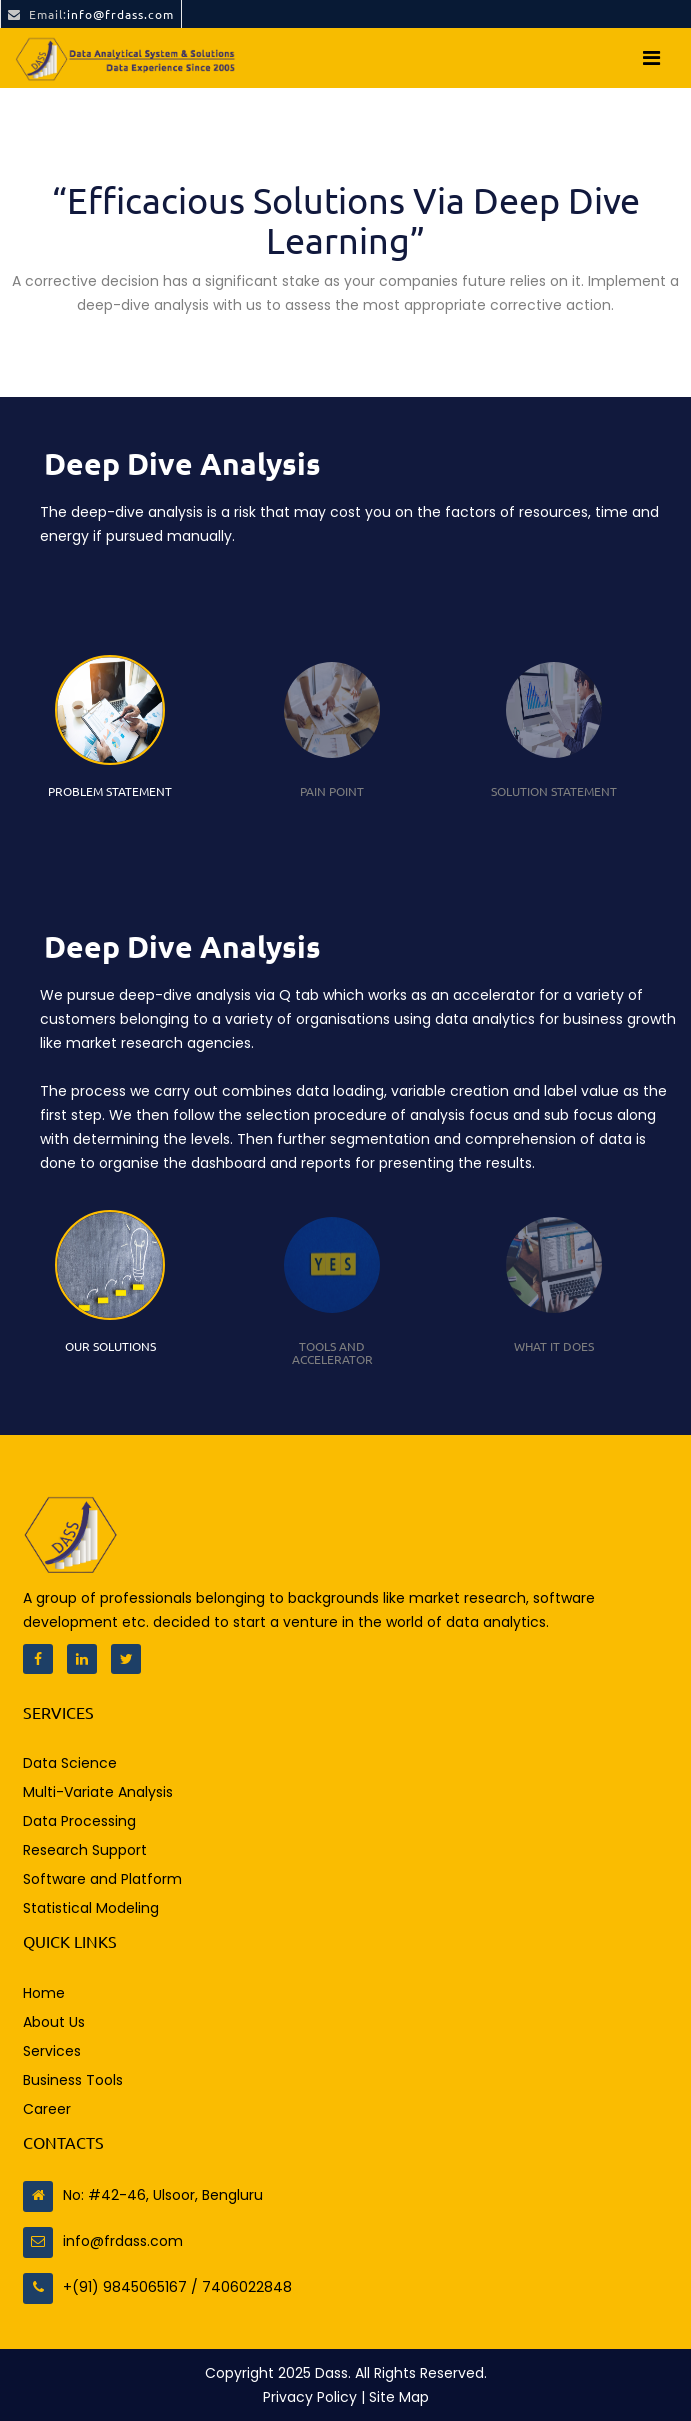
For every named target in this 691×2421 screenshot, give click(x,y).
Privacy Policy (312, 2397)
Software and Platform (102, 1879)
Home (44, 1993)
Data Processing (79, 1821)
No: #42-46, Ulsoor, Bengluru (143, 2195)
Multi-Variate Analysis (98, 1792)
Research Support (85, 1850)
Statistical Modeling (91, 1908)
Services (52, 2051)
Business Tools (73, 2080)
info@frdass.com (91, 14)
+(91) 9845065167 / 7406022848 (157, 2287)
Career (47, 2109)
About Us (54, 2022)
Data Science (70, 1763)
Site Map (399, 2397)
